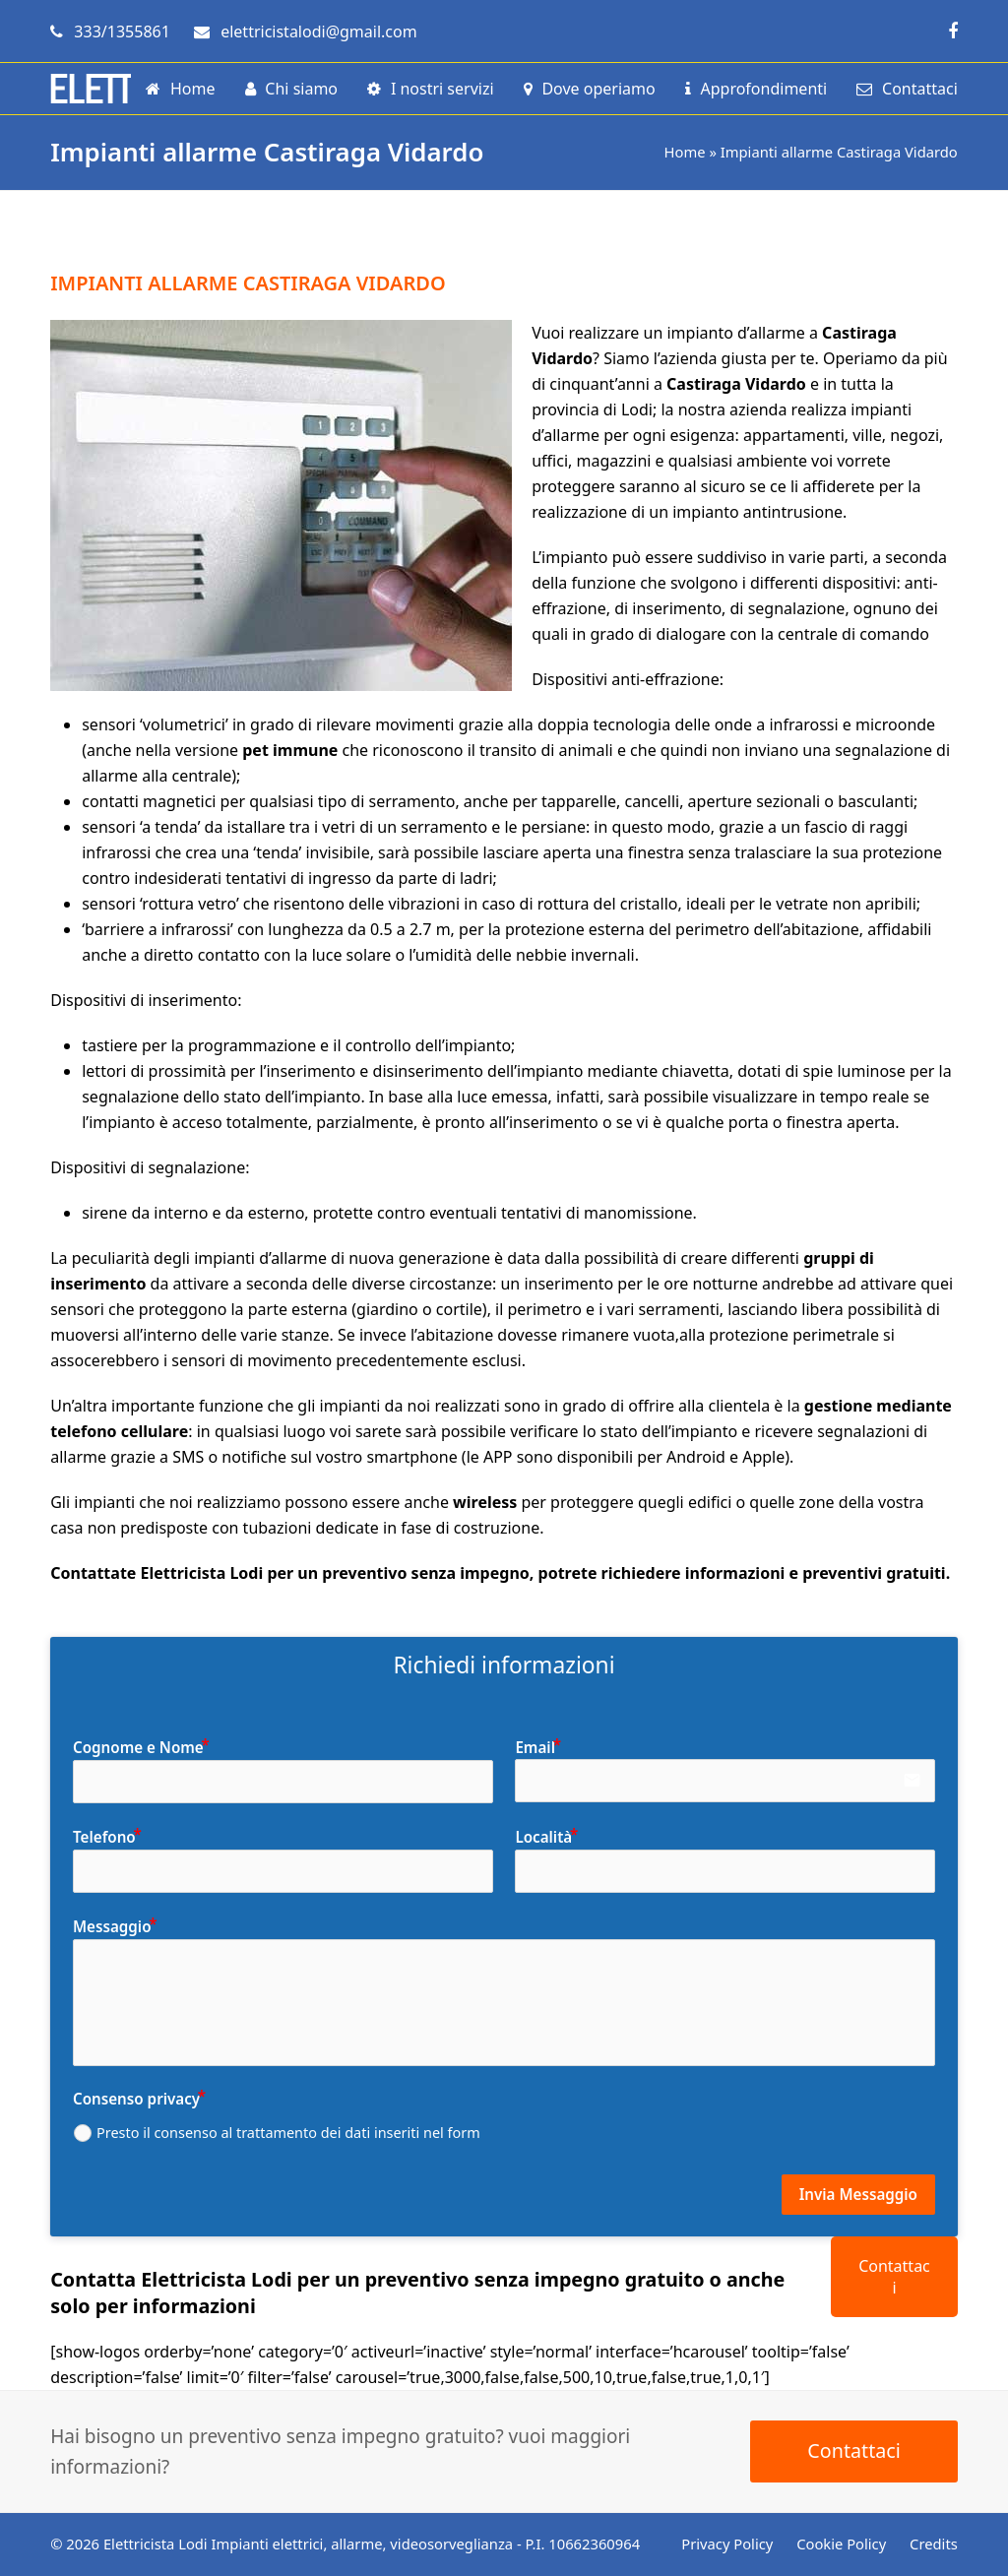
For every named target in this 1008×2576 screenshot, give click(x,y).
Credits (934, 2543)
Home (685, 151)
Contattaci (894, 2276)
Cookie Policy (841, 2543)
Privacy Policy (727, 2543)
